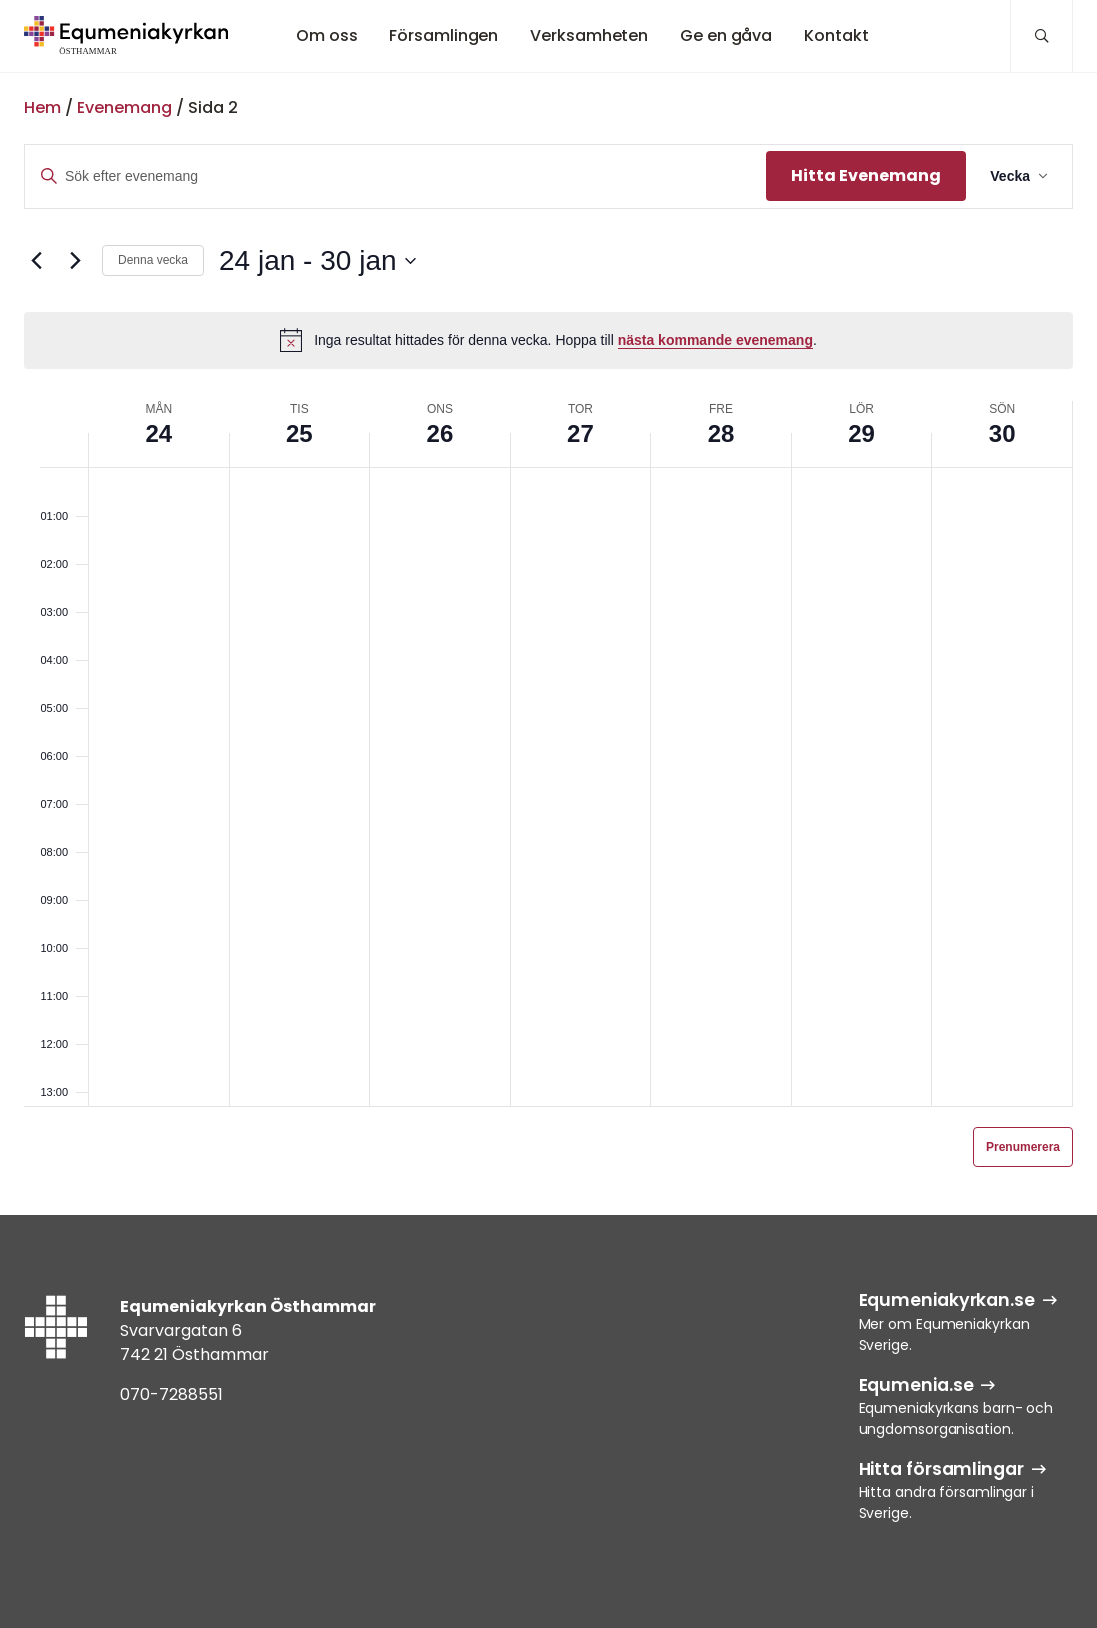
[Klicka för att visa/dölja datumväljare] (317, 261)
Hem (42, 107)
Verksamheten (589, 35)
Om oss (326, 35)
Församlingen (443, 35)
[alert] (548, 340)
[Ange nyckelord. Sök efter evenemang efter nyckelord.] (395, 176)
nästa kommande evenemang (715, 340)
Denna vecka (153, 260)
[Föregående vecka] (36, 261)
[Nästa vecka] (75, 261)
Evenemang (124, 107)
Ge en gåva (726, 35)
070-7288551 (171, 1394)
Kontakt (836, 35)
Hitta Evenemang (866, 175)
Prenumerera (1023, 1147)
